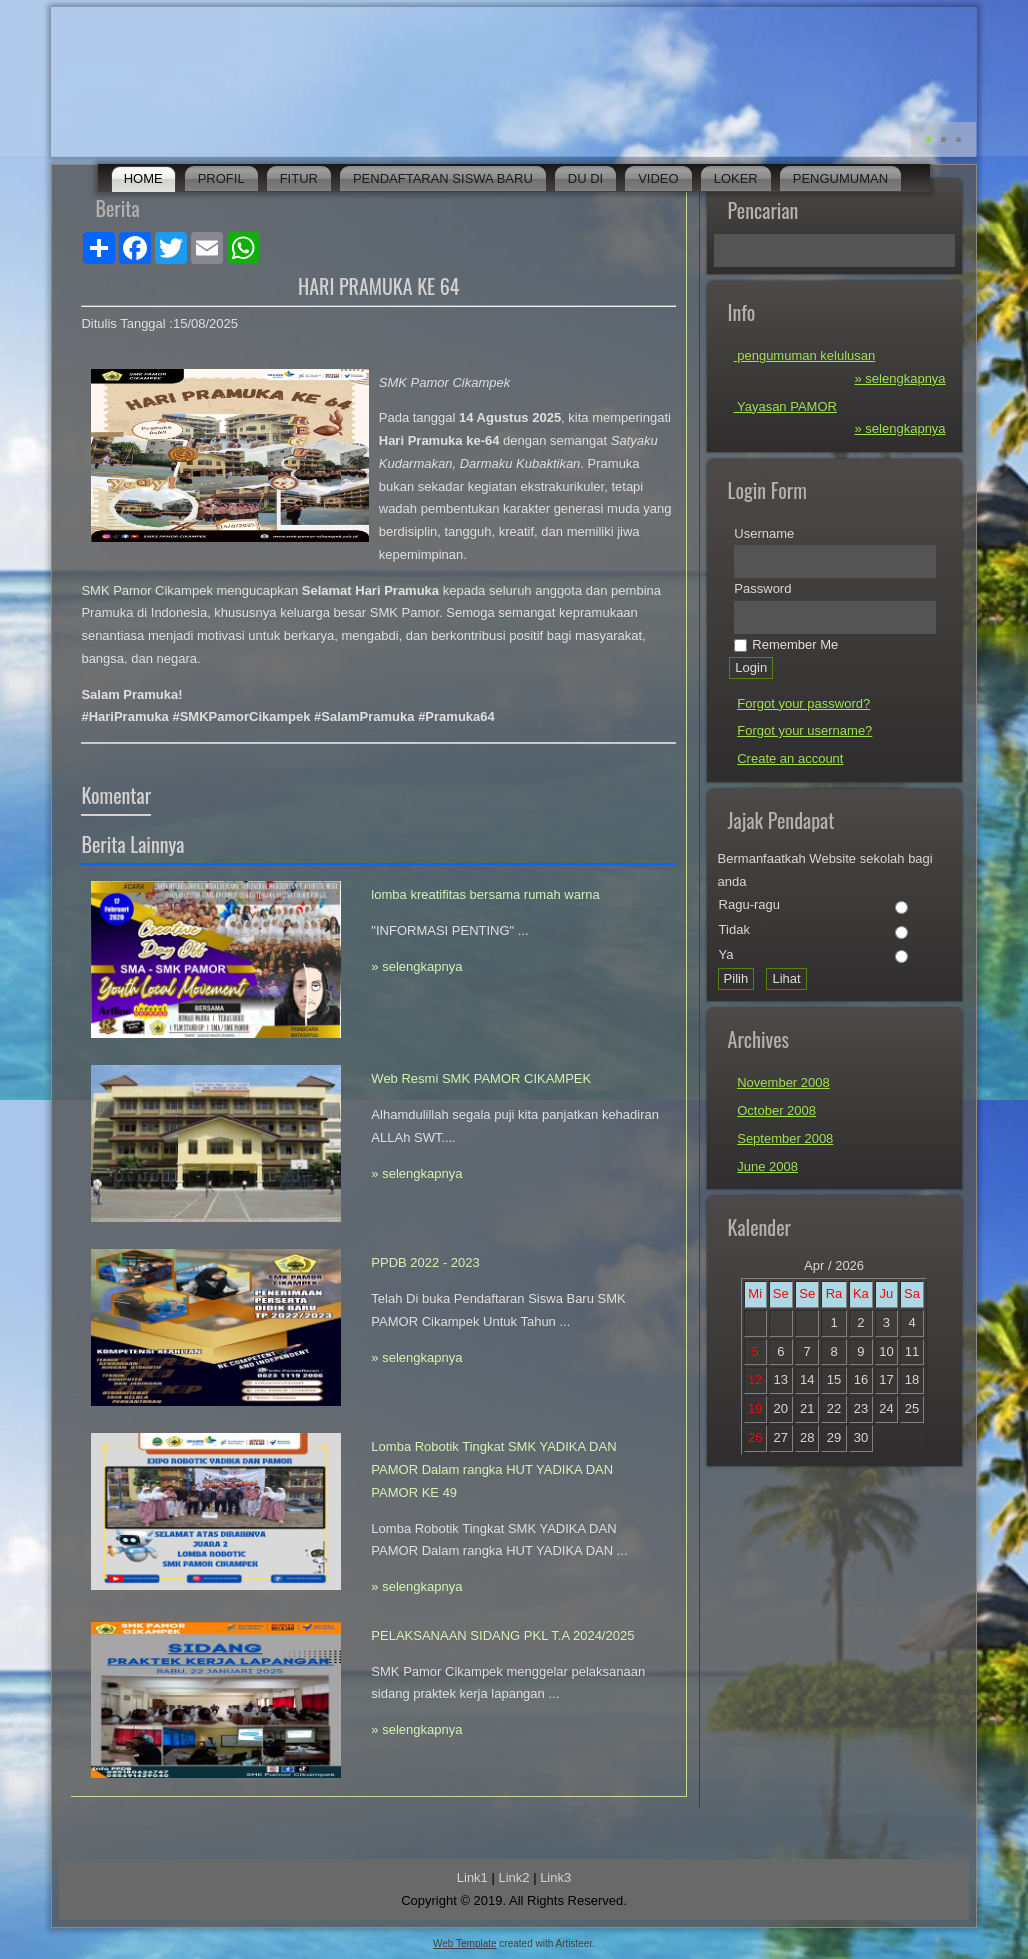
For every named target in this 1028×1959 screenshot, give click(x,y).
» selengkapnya (416, 966)
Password (762, 588)
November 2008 (783, 1082)
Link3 (555, 1877)
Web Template (465, 1943)
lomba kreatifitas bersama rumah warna (485, 894)
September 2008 (785, 1138)
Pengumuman (840, 178)
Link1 (472, 1877)
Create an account (790, 758)
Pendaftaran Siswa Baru (443, 178)
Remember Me (786, 644)
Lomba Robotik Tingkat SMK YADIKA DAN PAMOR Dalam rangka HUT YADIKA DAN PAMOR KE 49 (493, 1469)
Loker (736, 178)
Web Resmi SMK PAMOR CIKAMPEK (481, 1078)
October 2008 (776, 1110)
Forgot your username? (804, 730)
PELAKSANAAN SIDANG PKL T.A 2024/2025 (502, 1635)
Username (764, 533)
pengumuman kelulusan (805, 355)
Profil (221, 178)
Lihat (786, 978)
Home (143, 178)
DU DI (585, 178)
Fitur (299, 178)
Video (658, 178)
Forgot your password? (803, 703)
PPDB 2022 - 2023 (425, 1262)
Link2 (513, 1877)
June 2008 (767, 1166)
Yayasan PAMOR (785, 406)
